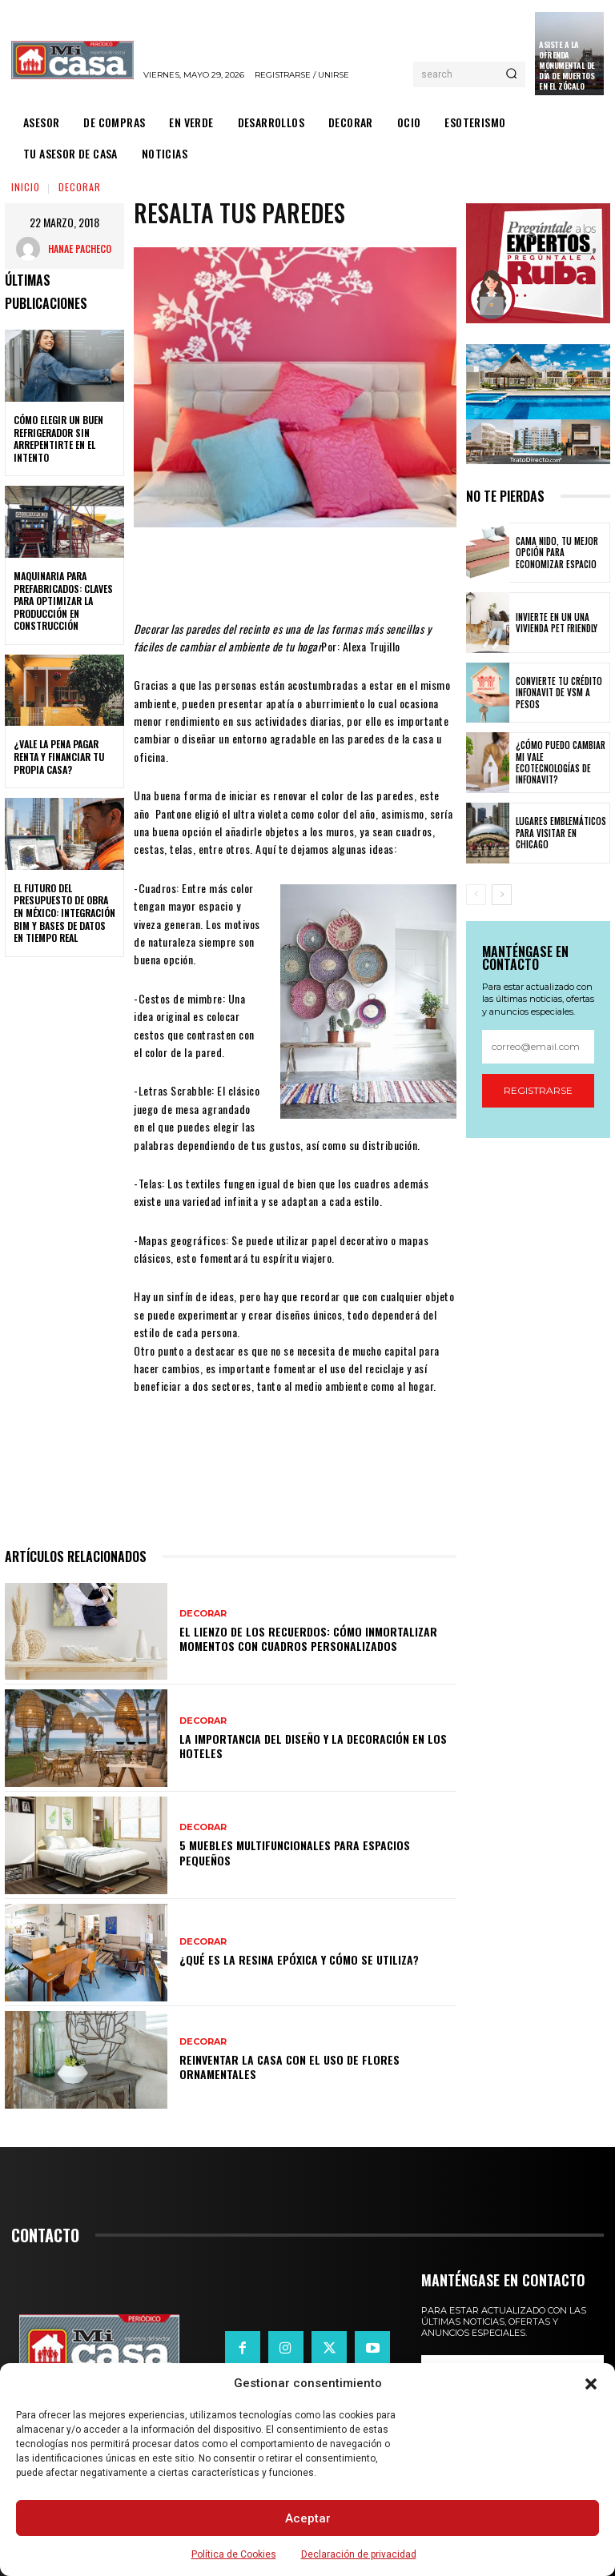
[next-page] (502, 894)
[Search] (511, 74)
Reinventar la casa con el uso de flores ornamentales (289, 2066)
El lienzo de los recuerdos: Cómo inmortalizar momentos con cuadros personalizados (308, 1638)
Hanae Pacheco (79, 248)
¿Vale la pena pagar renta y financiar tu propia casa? (59, 756)
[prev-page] (476, 894)
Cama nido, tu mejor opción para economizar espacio (556, 553)
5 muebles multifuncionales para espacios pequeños (294, 1852)
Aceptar (308, 2518)
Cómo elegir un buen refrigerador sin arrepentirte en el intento (58, 438)
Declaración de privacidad (358, 2554)
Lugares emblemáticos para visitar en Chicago (560, 833)
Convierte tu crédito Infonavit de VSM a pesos (558, 693)
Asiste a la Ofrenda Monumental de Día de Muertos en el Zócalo (567, 65)
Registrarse (538, 1090)
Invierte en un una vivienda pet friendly (556, 623)
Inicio (25, 187)
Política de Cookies (233, 2554)
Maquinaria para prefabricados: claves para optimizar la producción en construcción (63, 600)
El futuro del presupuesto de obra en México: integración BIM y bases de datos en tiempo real (64, 912)
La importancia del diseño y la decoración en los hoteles (313, 1745)
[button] (591, 2384)
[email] (538, 1047)
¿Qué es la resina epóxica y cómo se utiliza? (299, 1959)
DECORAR (79, 187)
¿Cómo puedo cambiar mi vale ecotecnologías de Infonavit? (560, 763)
